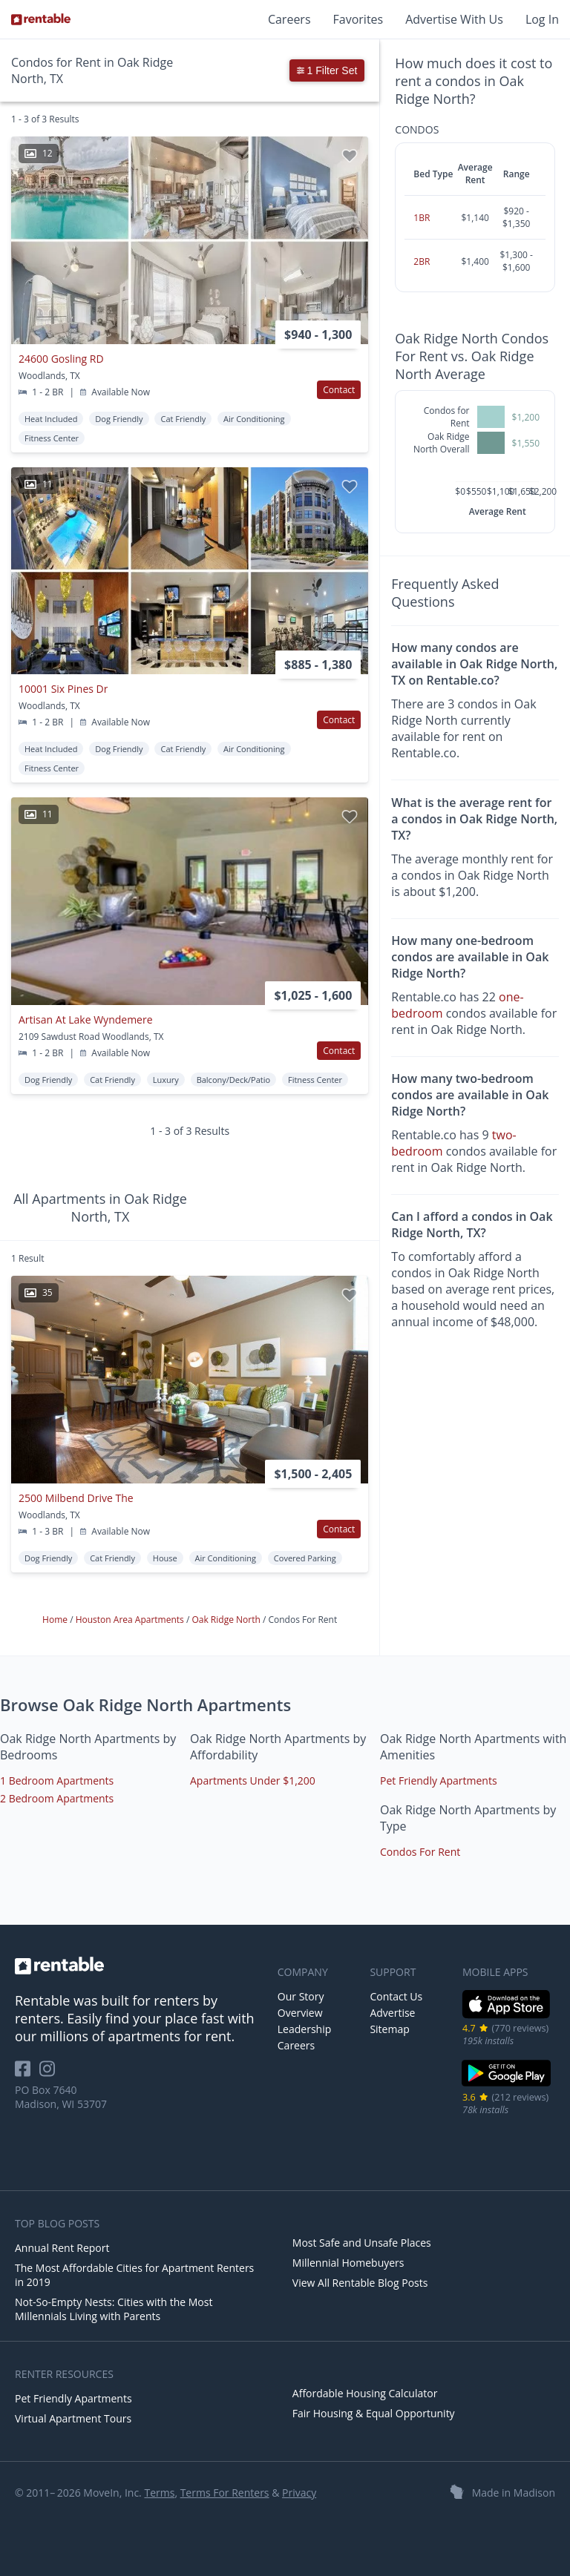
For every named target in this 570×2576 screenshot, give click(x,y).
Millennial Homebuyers (348, 2263)
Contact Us (396, 1996)
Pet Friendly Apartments (438, 1780)
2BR (421, 261)
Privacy (299, 2493)
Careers (289, 19)
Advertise (392, 2013)
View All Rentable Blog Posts (360, 2283)
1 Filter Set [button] (327, 70)
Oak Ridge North (226, 1619)
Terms (159, 2493)
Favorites (358, 19)
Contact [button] (339, 389)
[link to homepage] (139, 1965)
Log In (542, 19)
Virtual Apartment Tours (73, 2418)
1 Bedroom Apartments (57, 1780)
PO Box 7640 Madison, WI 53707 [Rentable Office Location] (61, 2097)
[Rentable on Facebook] (27, 2073)
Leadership (304, 2029)
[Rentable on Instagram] (50, 2073)
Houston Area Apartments (131, 1619)
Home (56, 1619)
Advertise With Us (454, 19)
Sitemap (389, 2029)
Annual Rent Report (62, 2248)
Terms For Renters (224, 2493)
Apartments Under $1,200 (252, 1780)
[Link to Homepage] (41, 19)
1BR (421, 217)
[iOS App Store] (506, 2015)
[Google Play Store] (506, 2084)
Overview (300, 2013)
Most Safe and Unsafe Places (361, 2243)
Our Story (301, 1996)
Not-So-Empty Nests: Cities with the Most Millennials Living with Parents (113, 2309)
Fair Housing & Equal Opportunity (373, 2413)
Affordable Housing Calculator (365, 2393)
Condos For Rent (420, 1852)
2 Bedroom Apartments (57, 1798)
